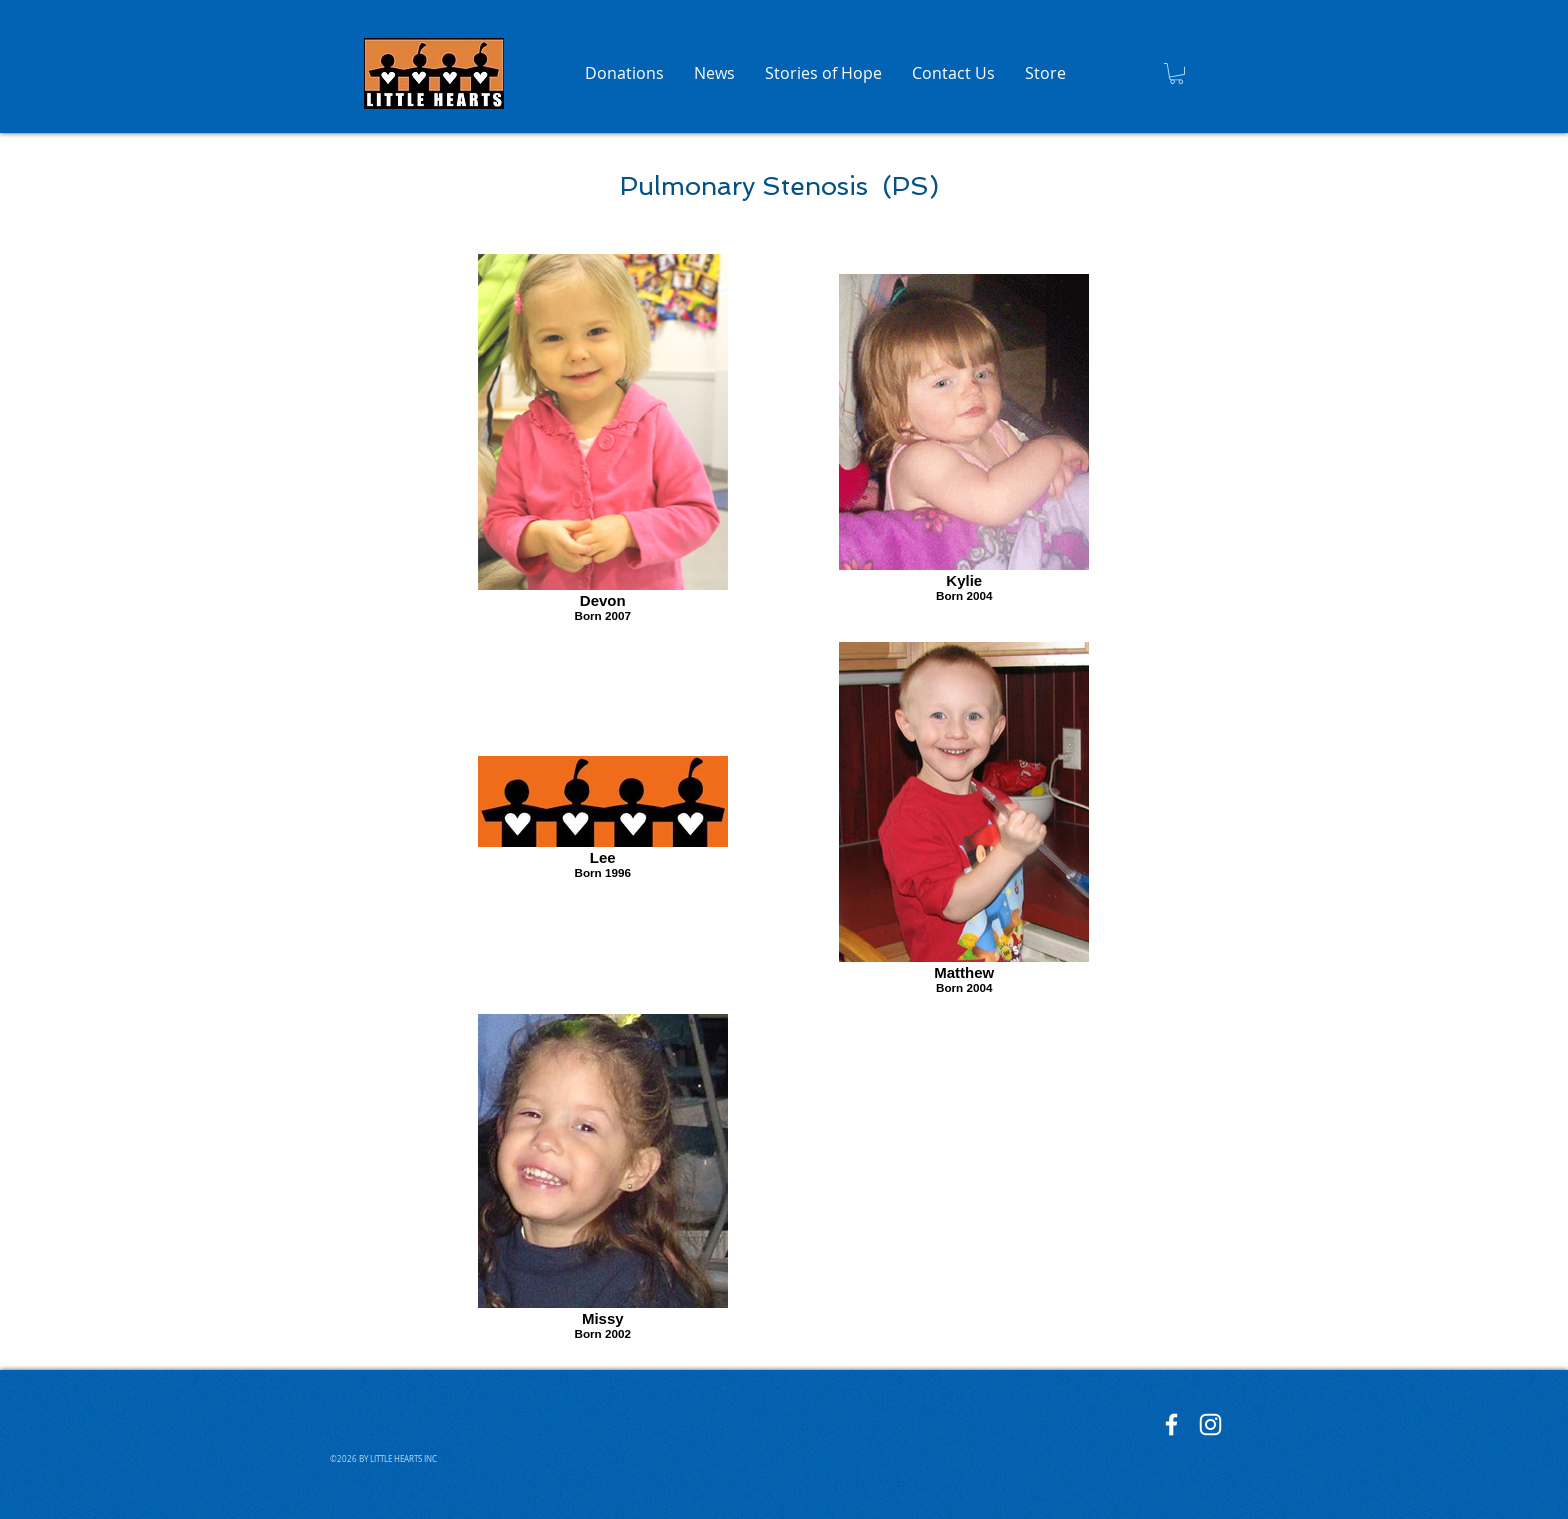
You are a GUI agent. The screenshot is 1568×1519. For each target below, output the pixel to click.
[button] (1176, 73)
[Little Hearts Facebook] (1171, 1424)
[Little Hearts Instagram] (1210, 1424)
